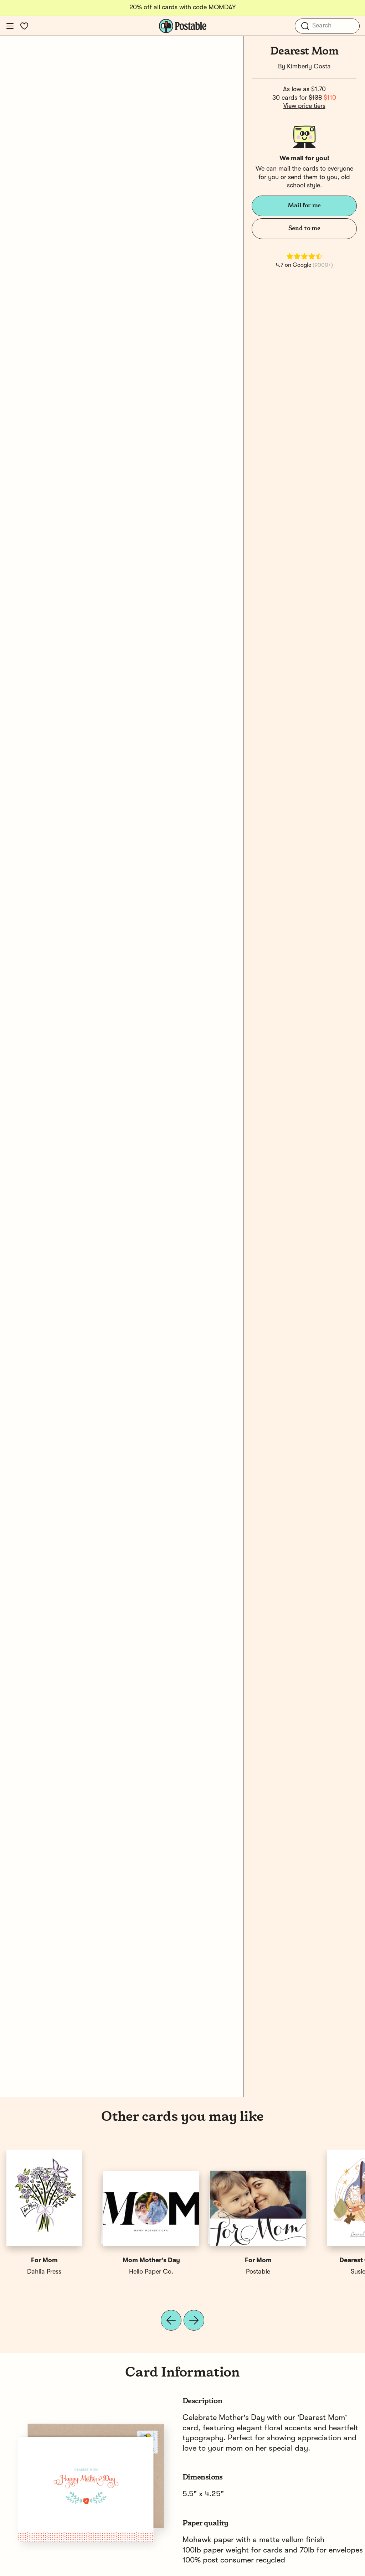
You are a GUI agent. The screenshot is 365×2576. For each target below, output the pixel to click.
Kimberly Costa (309, 66)
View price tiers (304, 106)
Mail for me (304, 205)
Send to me (304, 228)
